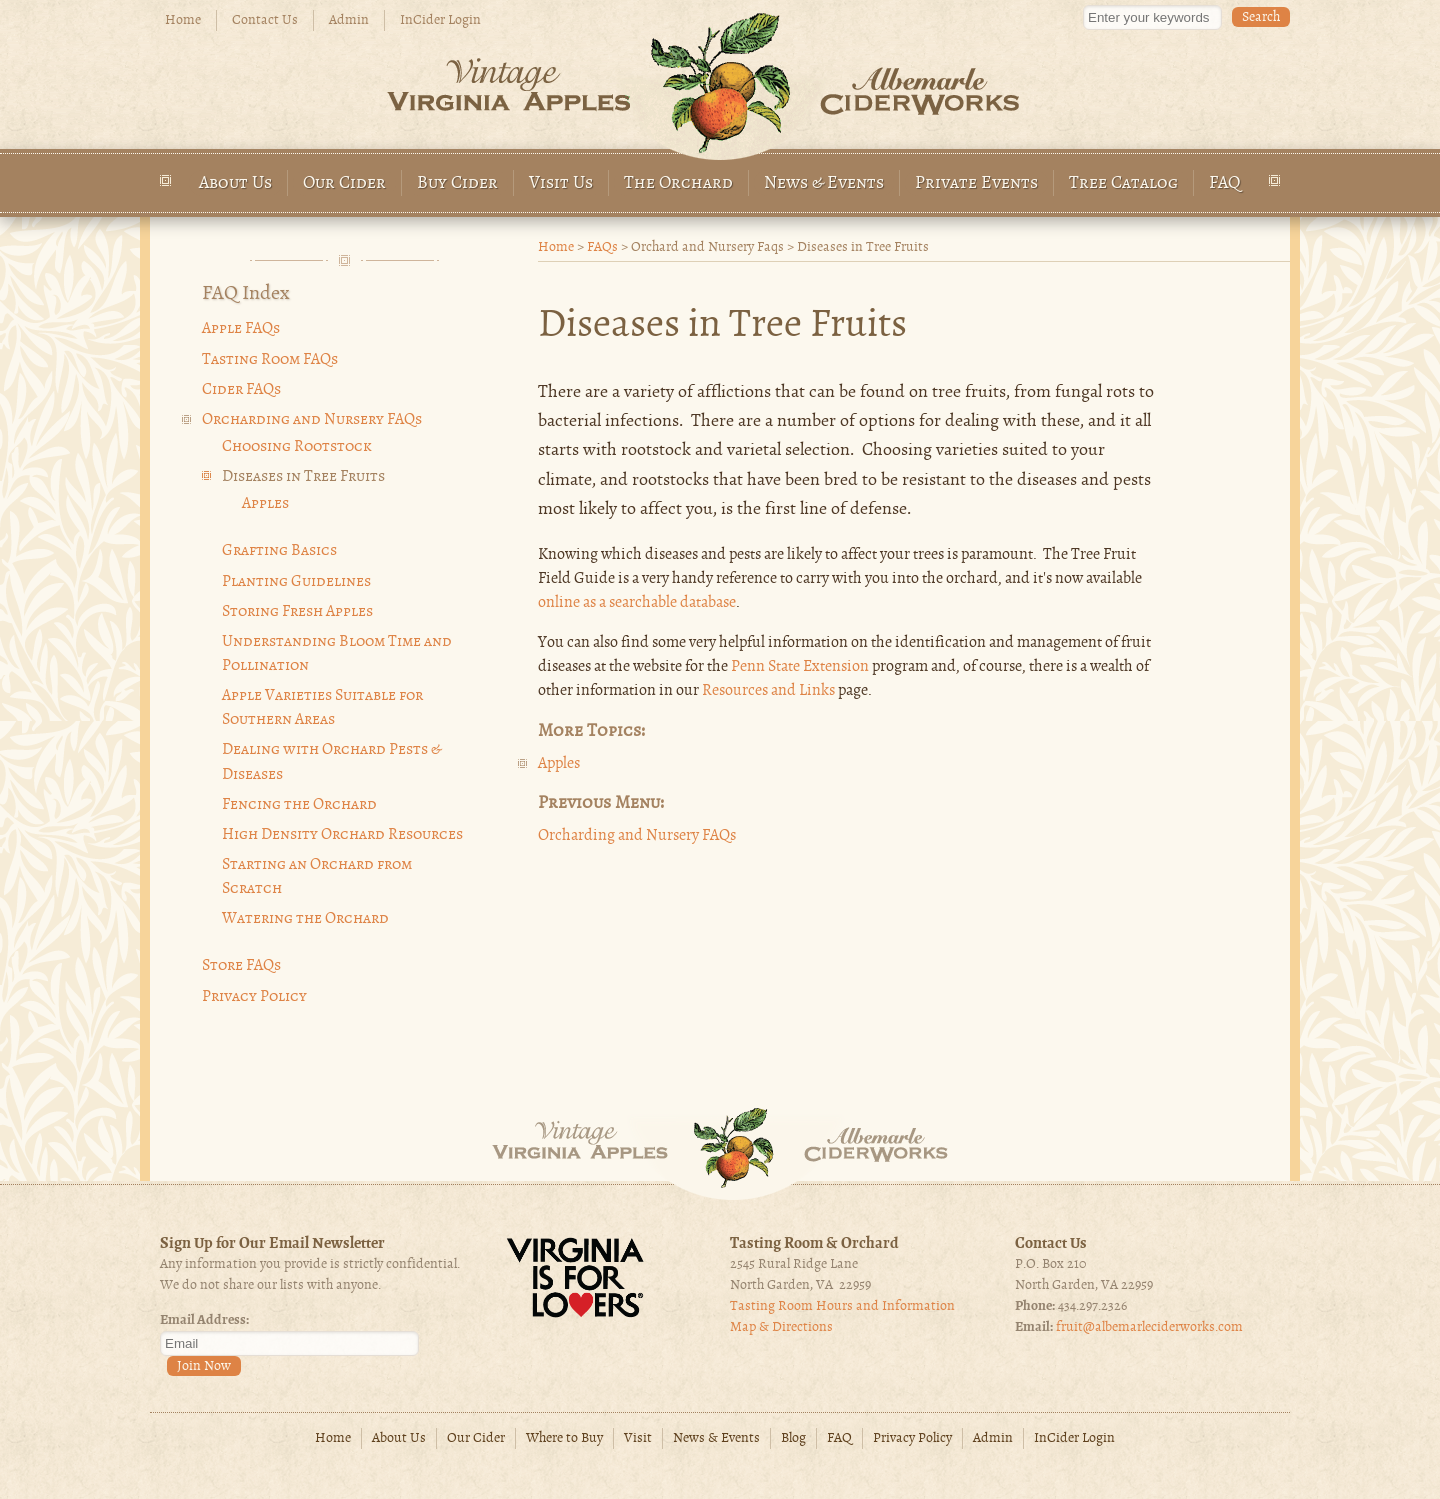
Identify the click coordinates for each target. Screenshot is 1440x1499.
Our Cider (344, 183)
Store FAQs (241, 966)
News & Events (824, 183)
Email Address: (204, 1320)
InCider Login (440, 20)
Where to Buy (564, 1438)
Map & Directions (781, 1327)
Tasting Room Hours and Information (842, 1306)
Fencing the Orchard (299, 805)
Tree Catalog (1123, 183)
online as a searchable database (637, 603)
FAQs (602, 247)
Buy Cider (457, 183)
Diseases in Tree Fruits (303, 477)
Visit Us (561, 183)
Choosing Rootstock (297, 447)
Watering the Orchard (305, 919)
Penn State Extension (800, 667)
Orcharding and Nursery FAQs (637, 836)
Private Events (976, 183)
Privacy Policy (254, 997)
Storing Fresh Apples (297, 612)
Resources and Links (768, 691)
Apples (559, 764)
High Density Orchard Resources (342, 835)
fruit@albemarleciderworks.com (1149, 1327)
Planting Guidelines (296, 582)
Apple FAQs (241, 329)
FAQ (1225, 183)
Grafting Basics (279, 551)
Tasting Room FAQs (270, 360)
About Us (235, 183)
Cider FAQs (241, 390)
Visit (638, 1438)
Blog (793, 1438)
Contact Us (265, 20)
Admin (349, 20)
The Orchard (678, 183)
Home (183, 20)
